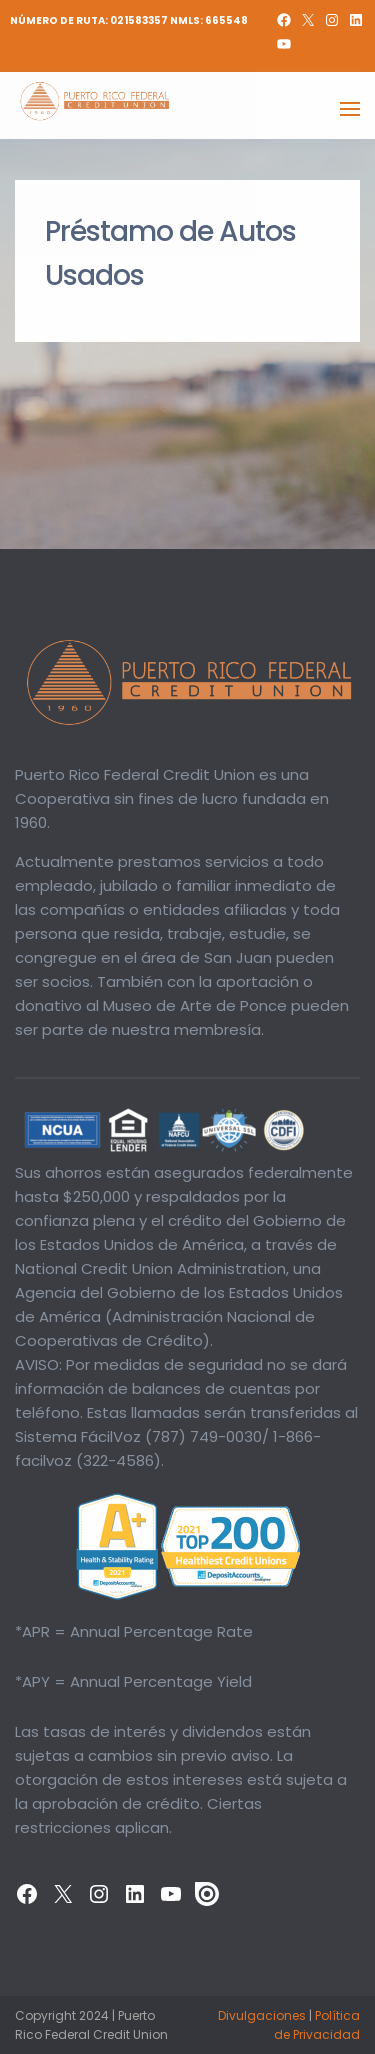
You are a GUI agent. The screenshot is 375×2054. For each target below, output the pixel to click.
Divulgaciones (262, 2015)
